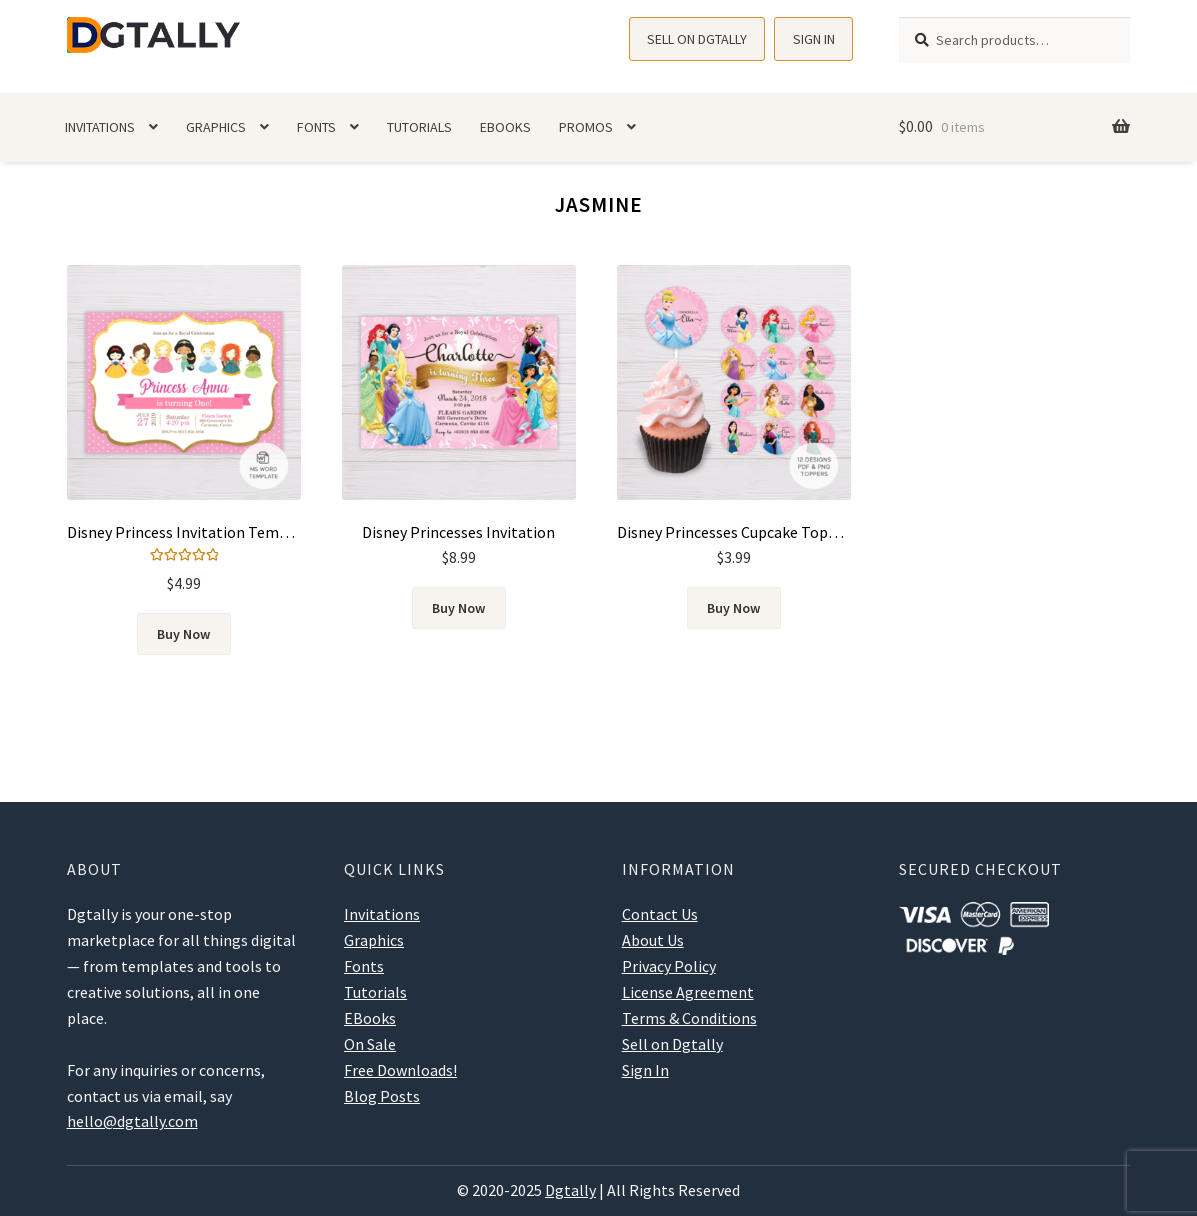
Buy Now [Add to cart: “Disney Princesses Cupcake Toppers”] (733, 608)
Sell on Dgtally (697, 39)
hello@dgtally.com (132, 1121)
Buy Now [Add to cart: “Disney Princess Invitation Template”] (183, 634)
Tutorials (419, 127)
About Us (653, 940)
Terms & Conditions (689, 1018)
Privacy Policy (669, 966)
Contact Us (660, 914)
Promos (586, 127)
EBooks (505, 127)
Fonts (316, 127)
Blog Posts (382, 1096)
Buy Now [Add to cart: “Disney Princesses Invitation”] (458, 608)
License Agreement (688, 992)
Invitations (100, 127)
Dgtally (570, 1190)
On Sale (370, 1044)
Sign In (814, 39)
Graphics (216, 127)
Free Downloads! (400, 1070)
